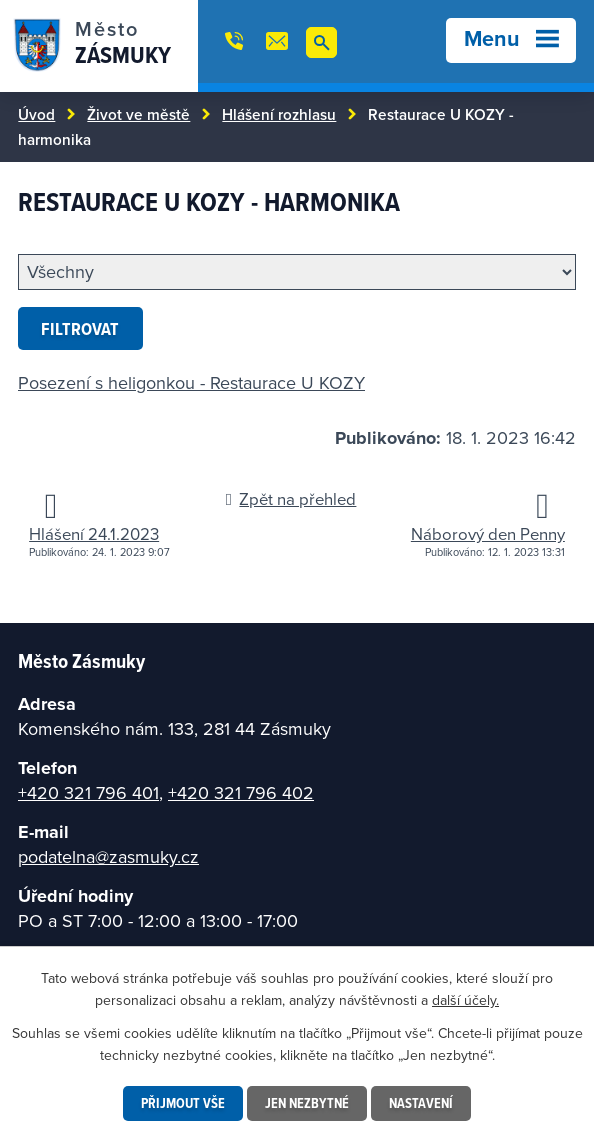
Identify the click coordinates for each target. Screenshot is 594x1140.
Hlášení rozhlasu (279, 114)
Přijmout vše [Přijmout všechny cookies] (183, 1103)
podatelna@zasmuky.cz (108, 856)
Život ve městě (138, 114)
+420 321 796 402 (241, 792)
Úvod (36, 114)
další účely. (465, 1000)
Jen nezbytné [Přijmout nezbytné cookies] (307, 1103)
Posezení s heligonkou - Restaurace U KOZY (191, 382)
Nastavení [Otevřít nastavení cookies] (421, 1103)
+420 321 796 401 (88, 792)
